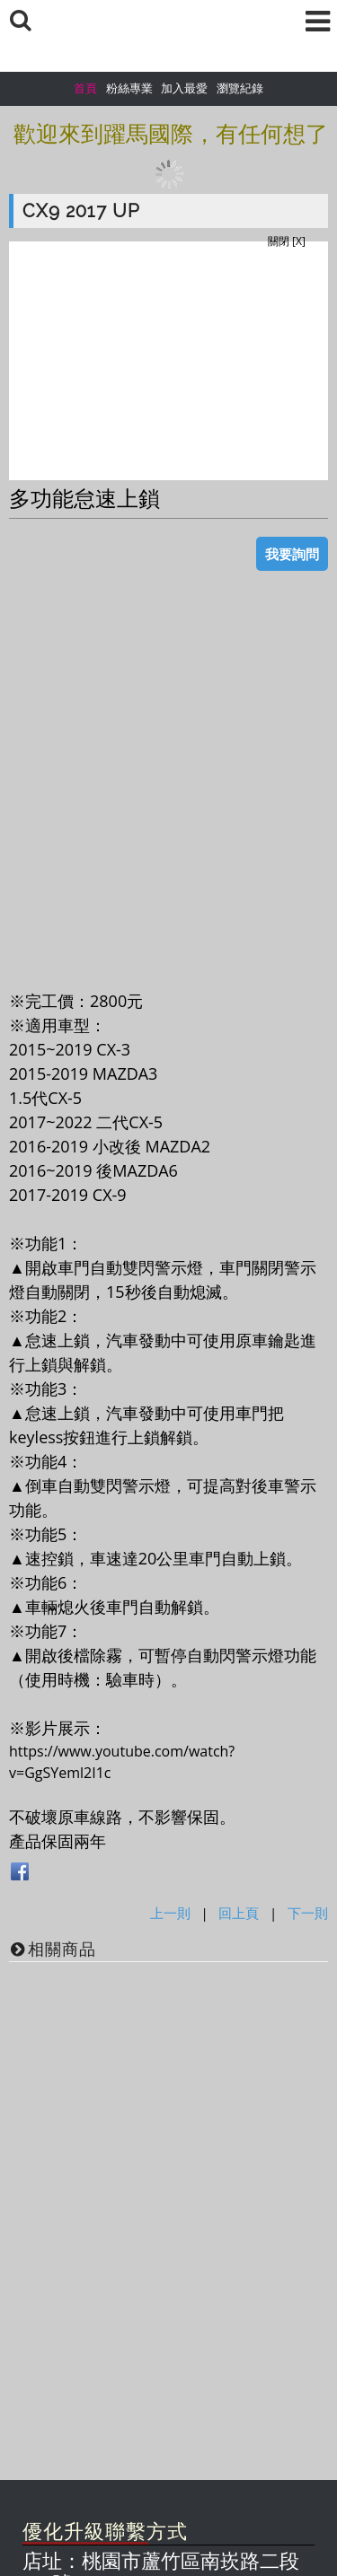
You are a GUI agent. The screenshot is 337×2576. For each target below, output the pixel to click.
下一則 (308, 1913)
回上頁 (238, 1913)
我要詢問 (292, 554)
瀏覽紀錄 (240, 88)
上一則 (170, 1913)
